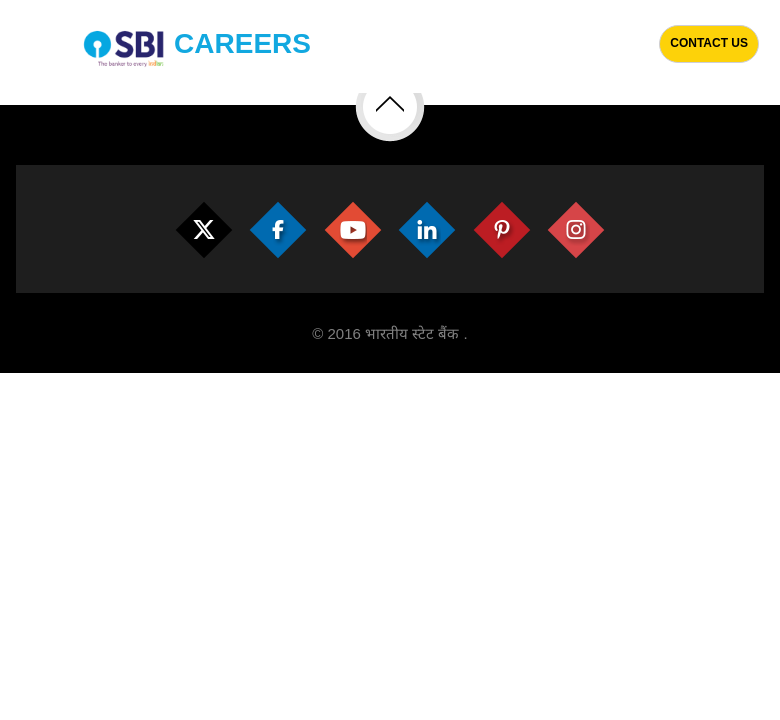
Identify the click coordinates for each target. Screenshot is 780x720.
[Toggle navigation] (26, 46)
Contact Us (709, 43)
